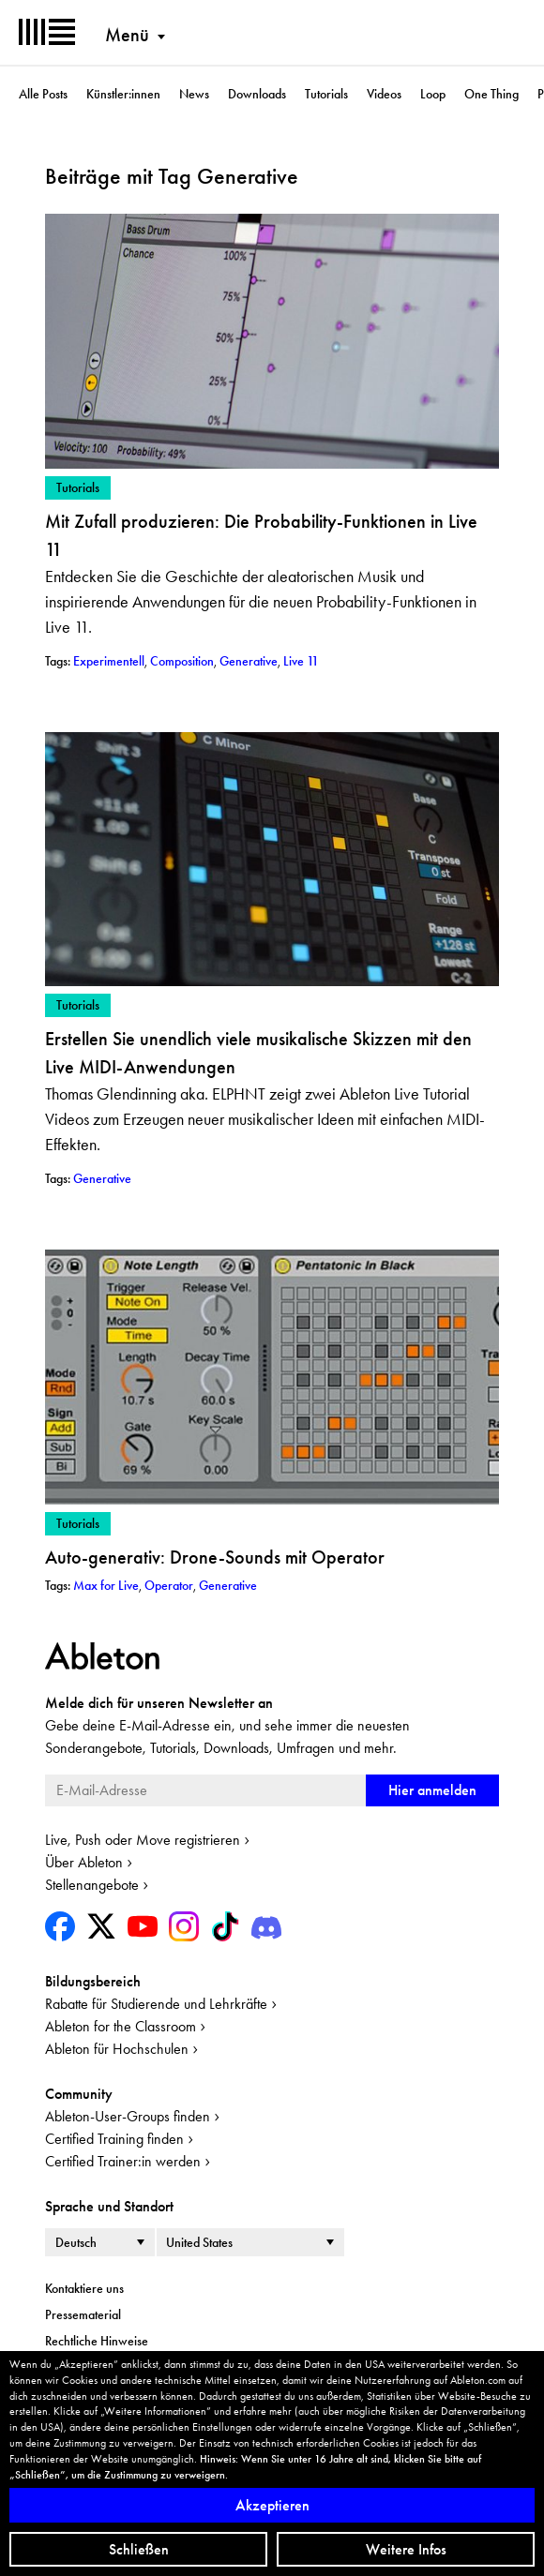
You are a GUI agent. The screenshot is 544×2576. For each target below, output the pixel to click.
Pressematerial (83, 2314)
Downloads (257, 93)
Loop (433, 93)
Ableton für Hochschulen (117, 2049)
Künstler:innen (123, 93)
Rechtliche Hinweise (96, 2340)
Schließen (139, 2549)
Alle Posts (43, 93)
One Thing (491, 93)
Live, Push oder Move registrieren (142, 1840)
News (194, 93)
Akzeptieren (272, 2505)
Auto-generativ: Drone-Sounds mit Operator (215, 1557)
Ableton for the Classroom (120, 2026)
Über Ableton (84, 1862)
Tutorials (326, 93)
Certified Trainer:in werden (123, 2161)
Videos (384, 93)
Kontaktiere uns (84, 2288)
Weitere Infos (406, 2549)
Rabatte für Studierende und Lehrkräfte (156, 2004)
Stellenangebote (92, 1885)
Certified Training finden (114, 2139)
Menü (127, 34)
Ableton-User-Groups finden (127, 2116)
